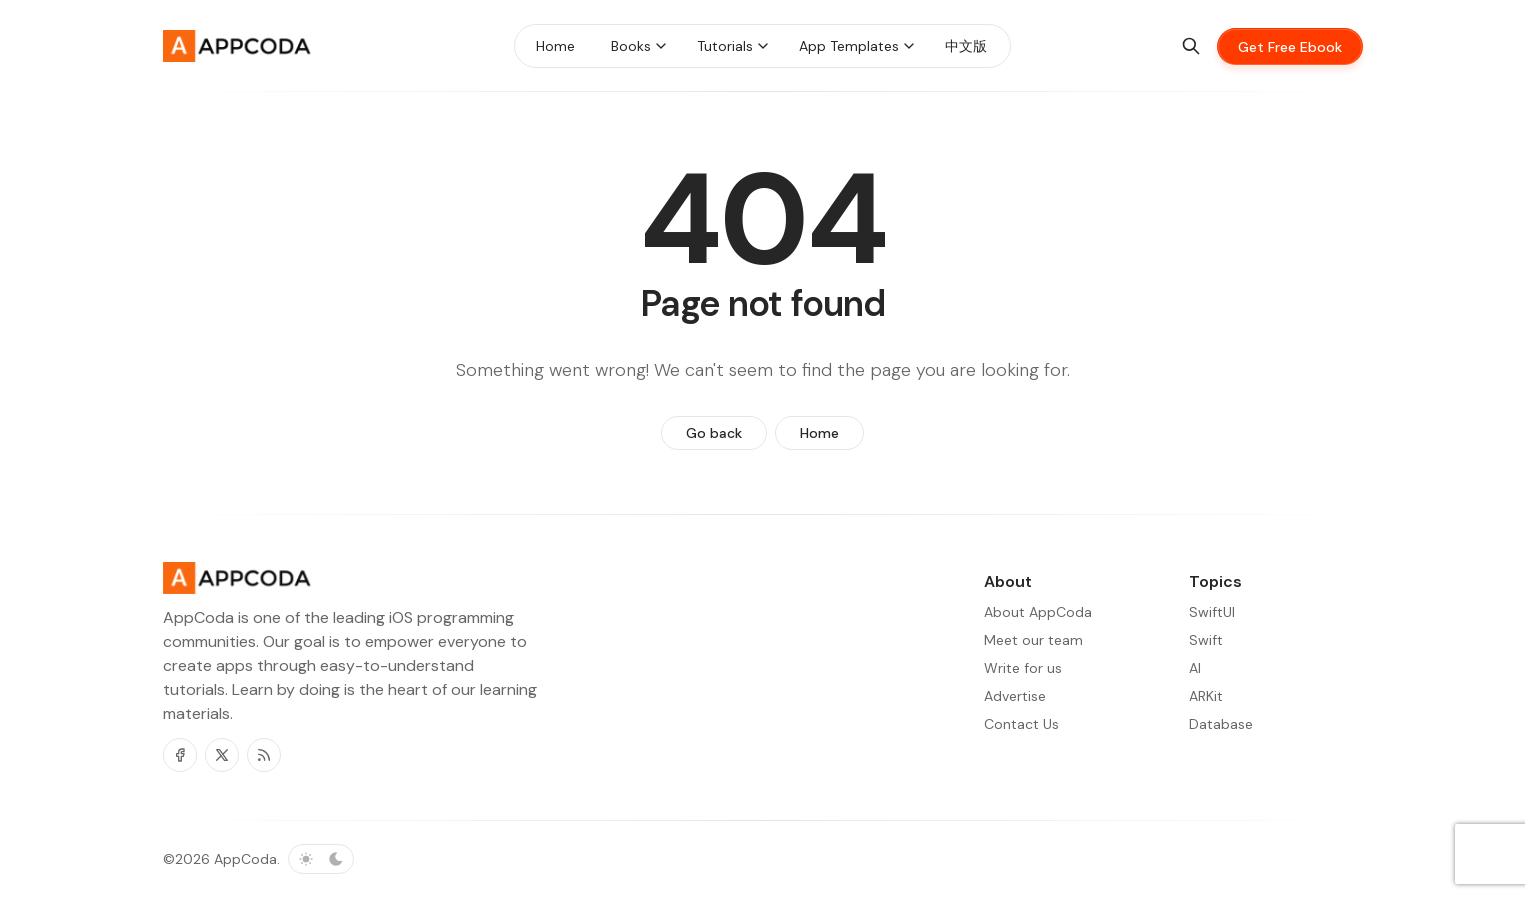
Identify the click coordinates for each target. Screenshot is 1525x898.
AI (1195, 668)
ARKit (1206, 696)
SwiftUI (1212, 612)
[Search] (1191, 46)
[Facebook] (180, 755)
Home (819, 433)
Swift (1206, 640)
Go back (714, 433)
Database (1221, 724)
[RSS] (264, 755)
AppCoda (245, 859)
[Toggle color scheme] (321, 859)
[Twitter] (222, 755)
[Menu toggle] (661, 46)
